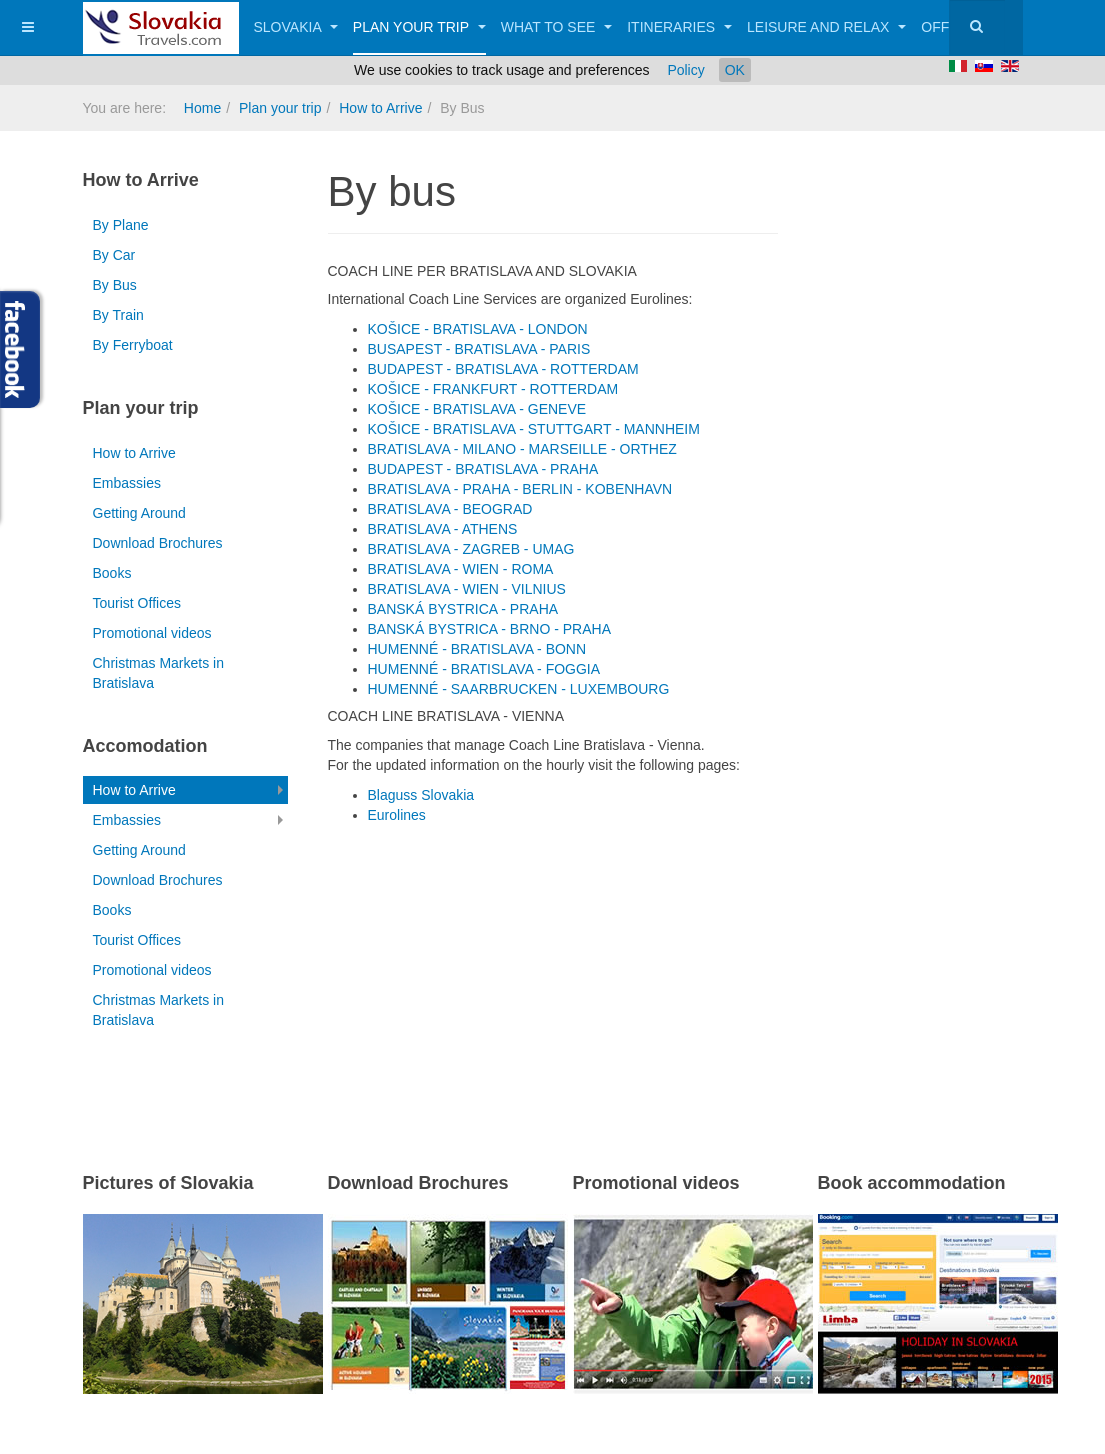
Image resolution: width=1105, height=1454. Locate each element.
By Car (114, 255)
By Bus (115, 285)
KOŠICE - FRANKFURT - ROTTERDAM (493, 389)
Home (202, 108)
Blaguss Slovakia (421, 795)
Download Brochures (158, 543)
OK (735, 70)
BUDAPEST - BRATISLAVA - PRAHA (483, 469)
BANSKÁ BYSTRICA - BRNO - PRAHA (490, 629)
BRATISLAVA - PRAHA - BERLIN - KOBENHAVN (520, 489)
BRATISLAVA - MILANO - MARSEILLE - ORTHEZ (522, 449)
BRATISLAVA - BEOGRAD (450, 509)
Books (112, 573)
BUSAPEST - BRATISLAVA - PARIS (479, 349)
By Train (118, 315)
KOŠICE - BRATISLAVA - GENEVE (477, 409)
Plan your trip (419, 27)
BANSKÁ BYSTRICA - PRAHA (463, 609)
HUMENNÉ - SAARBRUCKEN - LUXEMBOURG (519, 689)
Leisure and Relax (826, 27)
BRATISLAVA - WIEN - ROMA (461, 569)
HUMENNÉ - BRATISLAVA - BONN (477, 649)
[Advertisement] (562, 985)
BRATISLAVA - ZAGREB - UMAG (471, 549)
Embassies (127, 483)
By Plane (121, 225)
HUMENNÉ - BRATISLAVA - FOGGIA (484, 669)
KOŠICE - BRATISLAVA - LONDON (478, 329)
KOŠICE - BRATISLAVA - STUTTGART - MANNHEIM (534, 429)
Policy (685, 70)
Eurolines (397, 815)
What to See (557, 27)
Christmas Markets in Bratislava (158, 673)
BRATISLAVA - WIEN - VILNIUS (467, 589)
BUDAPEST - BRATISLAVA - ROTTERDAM (503, 369)
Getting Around (139, 513)
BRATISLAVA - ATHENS (443, 529)
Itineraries (679, 27)
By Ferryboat (133, 345)
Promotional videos (152, 633)
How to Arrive (380, 108)
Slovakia (296, 27)
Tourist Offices (137, 603)
